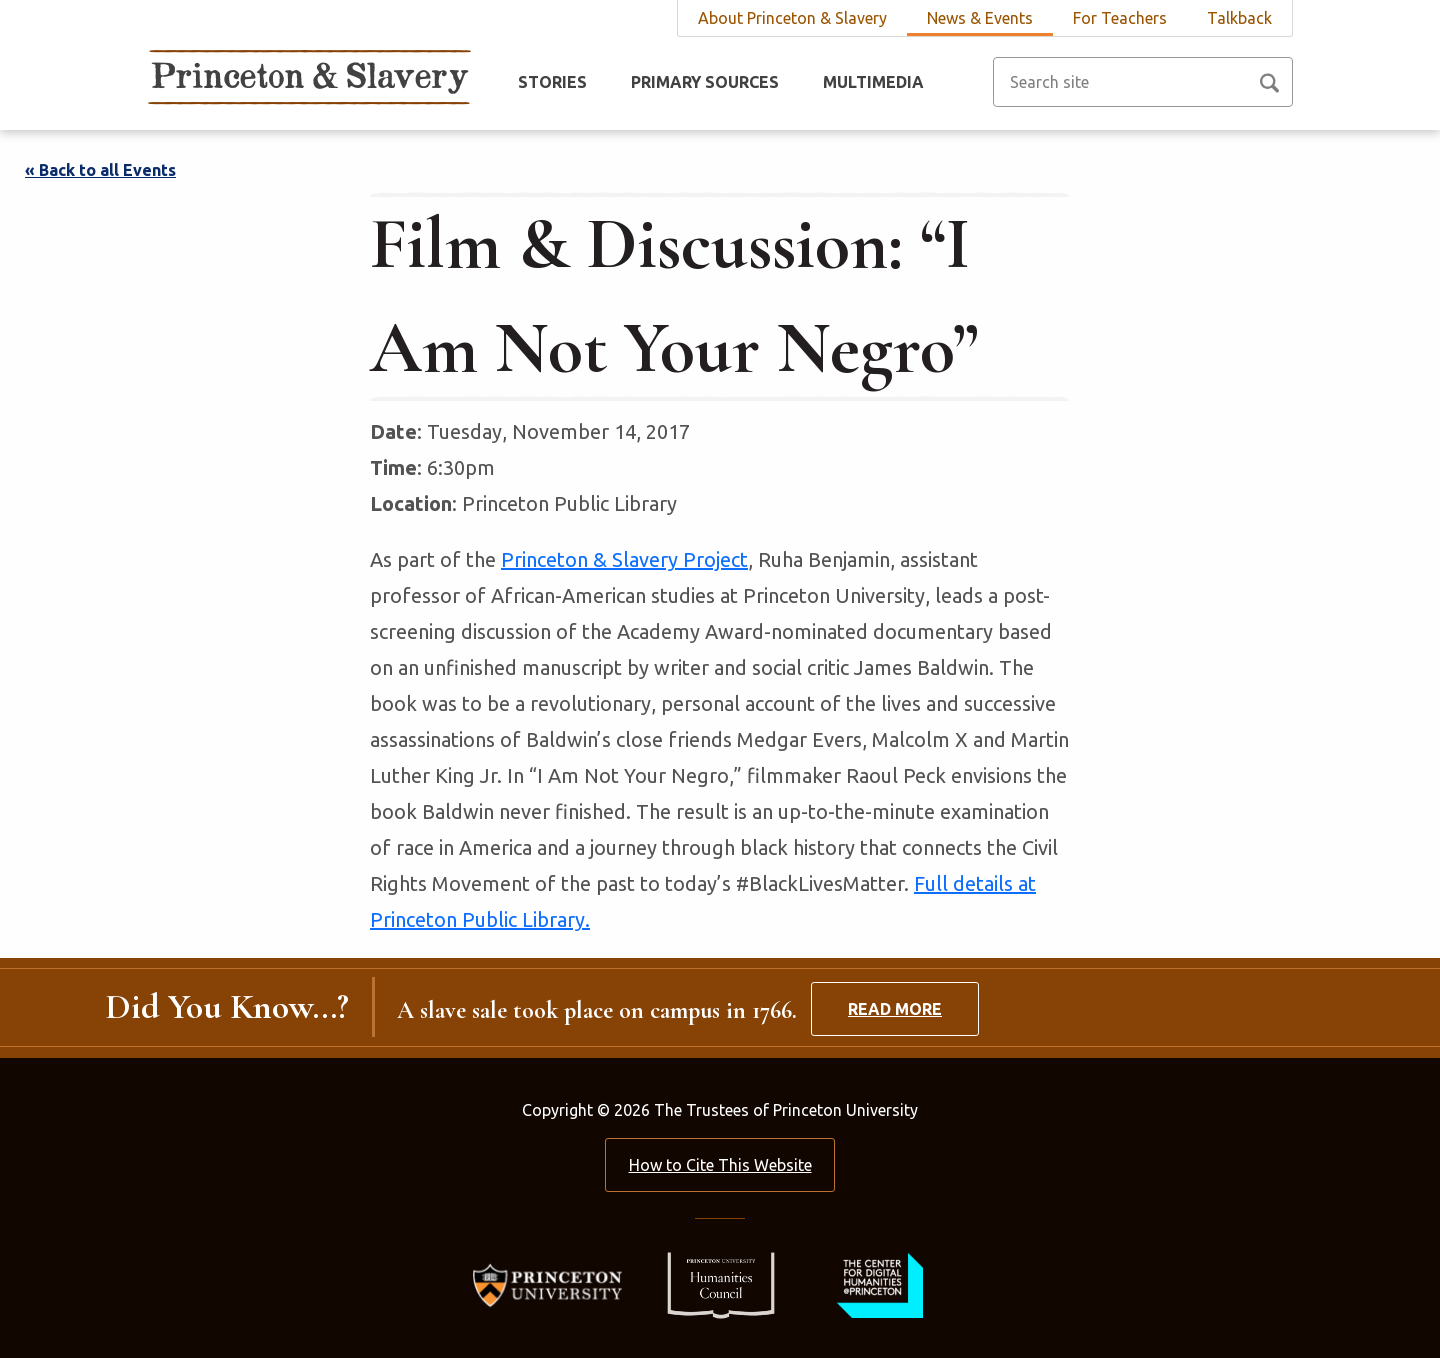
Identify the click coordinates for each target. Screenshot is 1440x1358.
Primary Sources (705, 82)
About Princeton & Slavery (792, 18)
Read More (895, 1009)
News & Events (980, 18)
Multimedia (873, 82)
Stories (552, 82)
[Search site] (1143, 82)
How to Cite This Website (720, 1165)
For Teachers (1120, 18)
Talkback (1239, 18)
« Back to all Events (100, 170)
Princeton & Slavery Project (624, 559)
